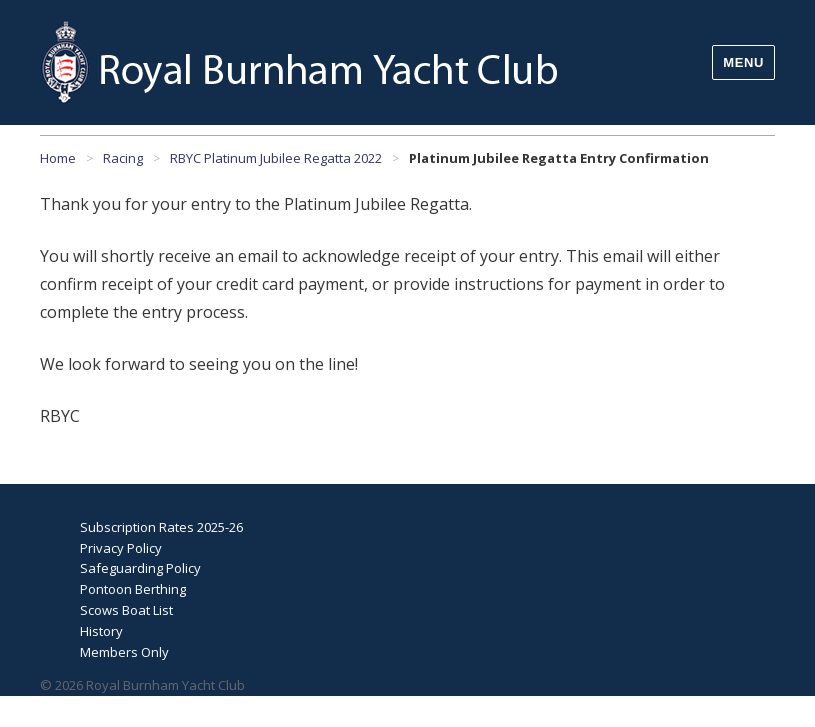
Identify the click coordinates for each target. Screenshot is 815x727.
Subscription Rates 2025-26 (161, 527)
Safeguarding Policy (140, 568)
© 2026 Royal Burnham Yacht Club (142, 685)
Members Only (124, 652)
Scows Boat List (126, 610)
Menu (743, 62)
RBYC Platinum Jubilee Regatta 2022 (276, 158)
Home (58, 158)
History (101, 631)
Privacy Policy (121, 548)
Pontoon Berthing (133, 589)
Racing (123, 158)
